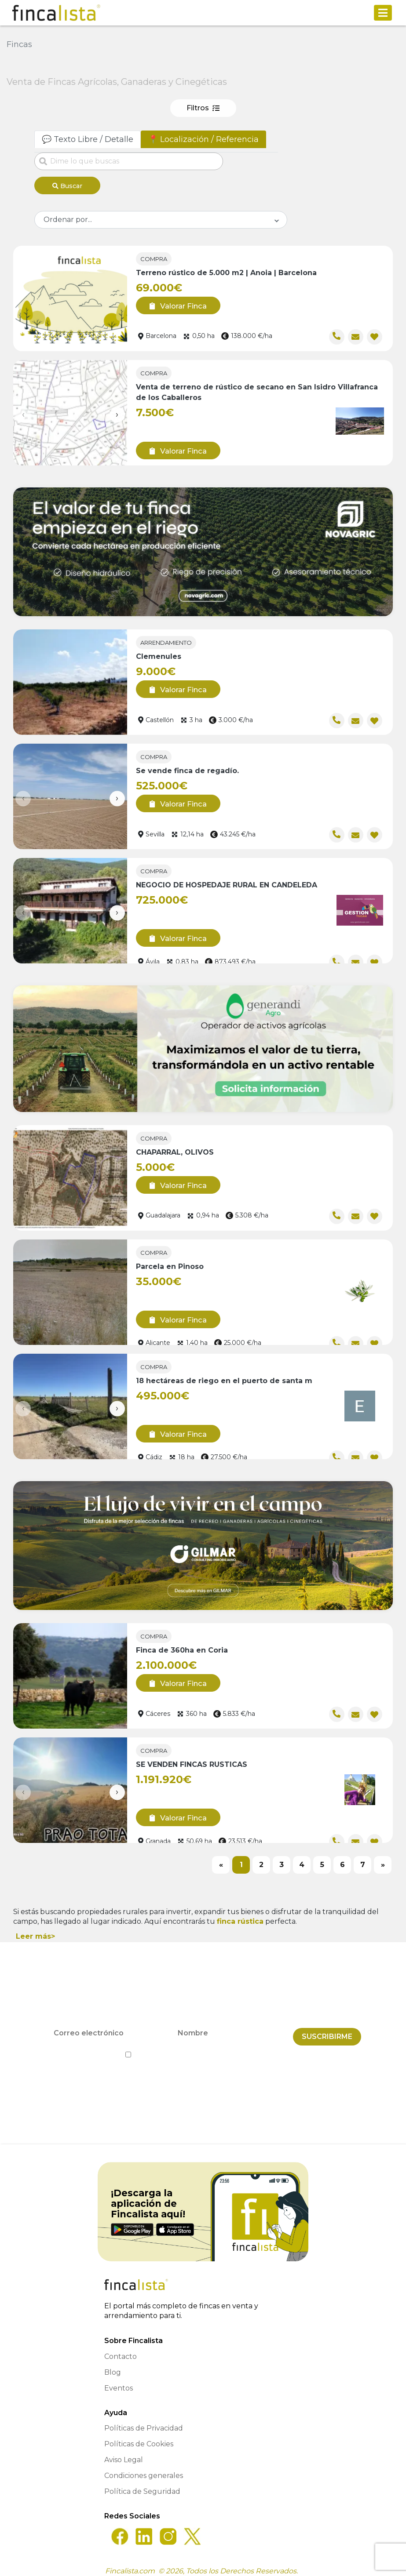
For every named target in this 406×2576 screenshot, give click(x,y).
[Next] (382, 1862)
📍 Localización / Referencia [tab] (203, 139)
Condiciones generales (143, 2469)
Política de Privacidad (243, 2048)
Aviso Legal (123, 2453)
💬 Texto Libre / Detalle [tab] (87, 139)
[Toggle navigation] (383, 13)
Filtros (203, 108)
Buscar (67, 186)
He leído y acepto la (203, 2048)
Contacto (120, 2350)
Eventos (118, 2381)
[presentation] (23, 412)
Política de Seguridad (142, 2485)
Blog (112, 2366)
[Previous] (221, 1862)
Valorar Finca (175, 303)
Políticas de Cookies (138, 2437)
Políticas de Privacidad (143, 2421)
